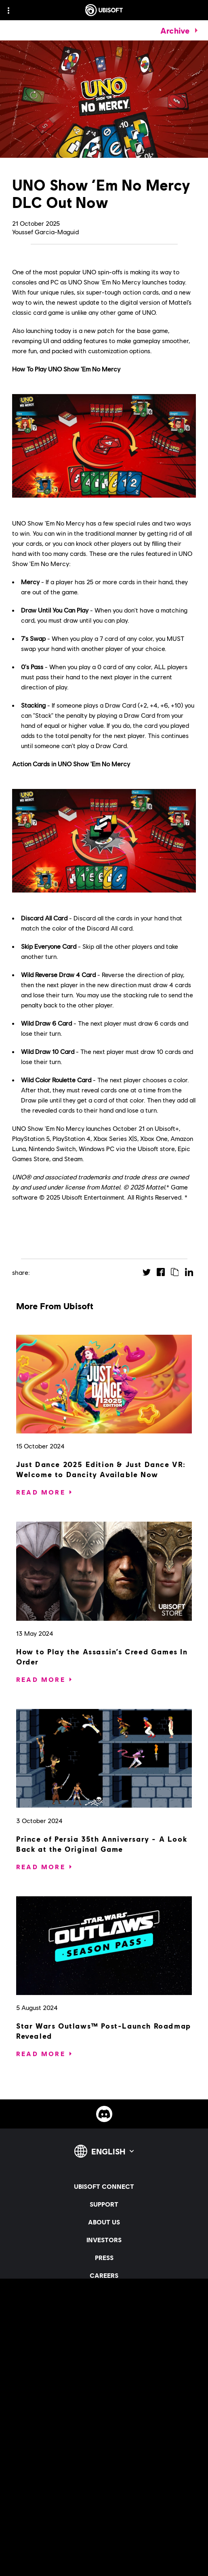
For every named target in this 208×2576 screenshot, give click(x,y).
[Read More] (40, 1492)
